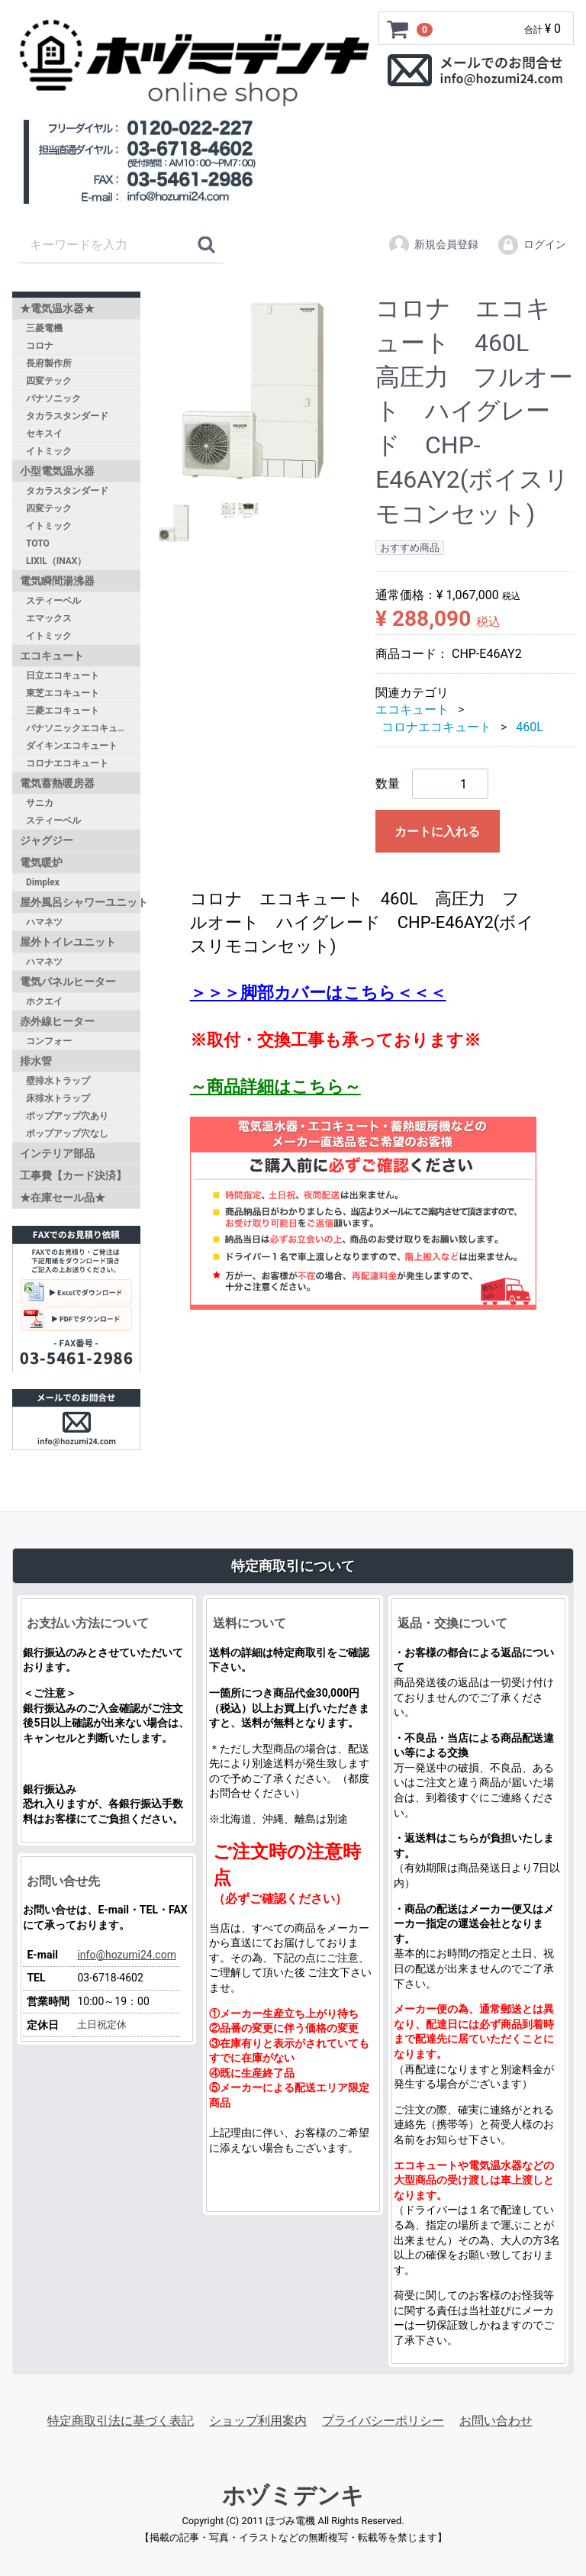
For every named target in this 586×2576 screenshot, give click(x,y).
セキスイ (44, 433)
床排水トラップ (58, 1098)
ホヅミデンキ (293, 2494)
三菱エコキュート (62, 710)
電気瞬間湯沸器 (57, 581)
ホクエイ (44, 1001)
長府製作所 (49, 363)
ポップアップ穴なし (67, 1133)
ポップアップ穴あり (67, 1116)
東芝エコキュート (62, 693)
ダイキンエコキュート (72, 745)
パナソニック (53, 398)
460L (529, 726)
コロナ (39, 345)
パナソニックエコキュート (81, 728)
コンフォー (49, 1041)
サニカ (39, 803)
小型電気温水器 (57, 471)
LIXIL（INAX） (56, 561)
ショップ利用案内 (258, 2420)
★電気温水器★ (57, 308)
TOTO (38, 543)
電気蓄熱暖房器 (57, 783)
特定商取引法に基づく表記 (120, 2420)
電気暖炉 (41, 862)
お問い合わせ (496, 2420)
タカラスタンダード (67, 416)
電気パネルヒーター (68, 981)
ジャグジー (46, 840)
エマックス (49, 618)
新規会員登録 (433, 245)
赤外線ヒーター (57, 1021)
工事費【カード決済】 (73, 1175)
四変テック (49, 381)
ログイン (531, 245)
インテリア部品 (57, 1153)
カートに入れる (437, 831)
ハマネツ (44, 922)
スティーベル (53, 600)
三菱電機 (44, 328)
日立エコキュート (62, 675)
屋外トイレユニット (68, 942)
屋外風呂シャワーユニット (80, 902)
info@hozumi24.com (126, 1954)
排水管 (36, 1061)
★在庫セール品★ (62, 1197)
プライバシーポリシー (383, 2420)
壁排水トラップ (58, 1080)
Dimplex (43, 882)
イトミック (49, 451)
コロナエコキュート (67, 763)
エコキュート (52, 656)
